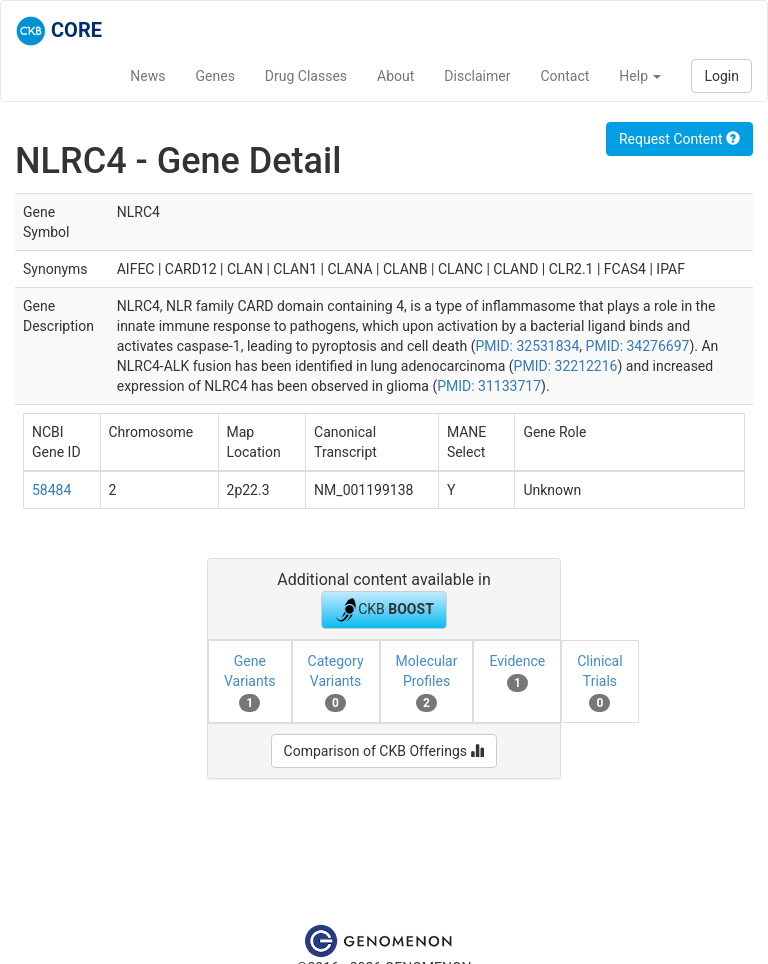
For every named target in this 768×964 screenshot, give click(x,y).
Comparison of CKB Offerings (384, 751)
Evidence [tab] (517, 672)
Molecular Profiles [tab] (427, 682)
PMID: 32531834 (527, 346)
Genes (215, 76)
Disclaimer (477, 76)
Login (721, 76)
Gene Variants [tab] (250, 682)
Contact (564, 76)
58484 (51, 490)
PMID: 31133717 (489, 386)
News (147, 76)
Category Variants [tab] (336, 682)
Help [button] (640, 76)
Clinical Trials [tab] (599, 682)
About (395, 76)
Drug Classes (306, 76)
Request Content (679, 139)
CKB (384, 610)
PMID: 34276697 (638, 346)
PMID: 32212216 (566, 366)
